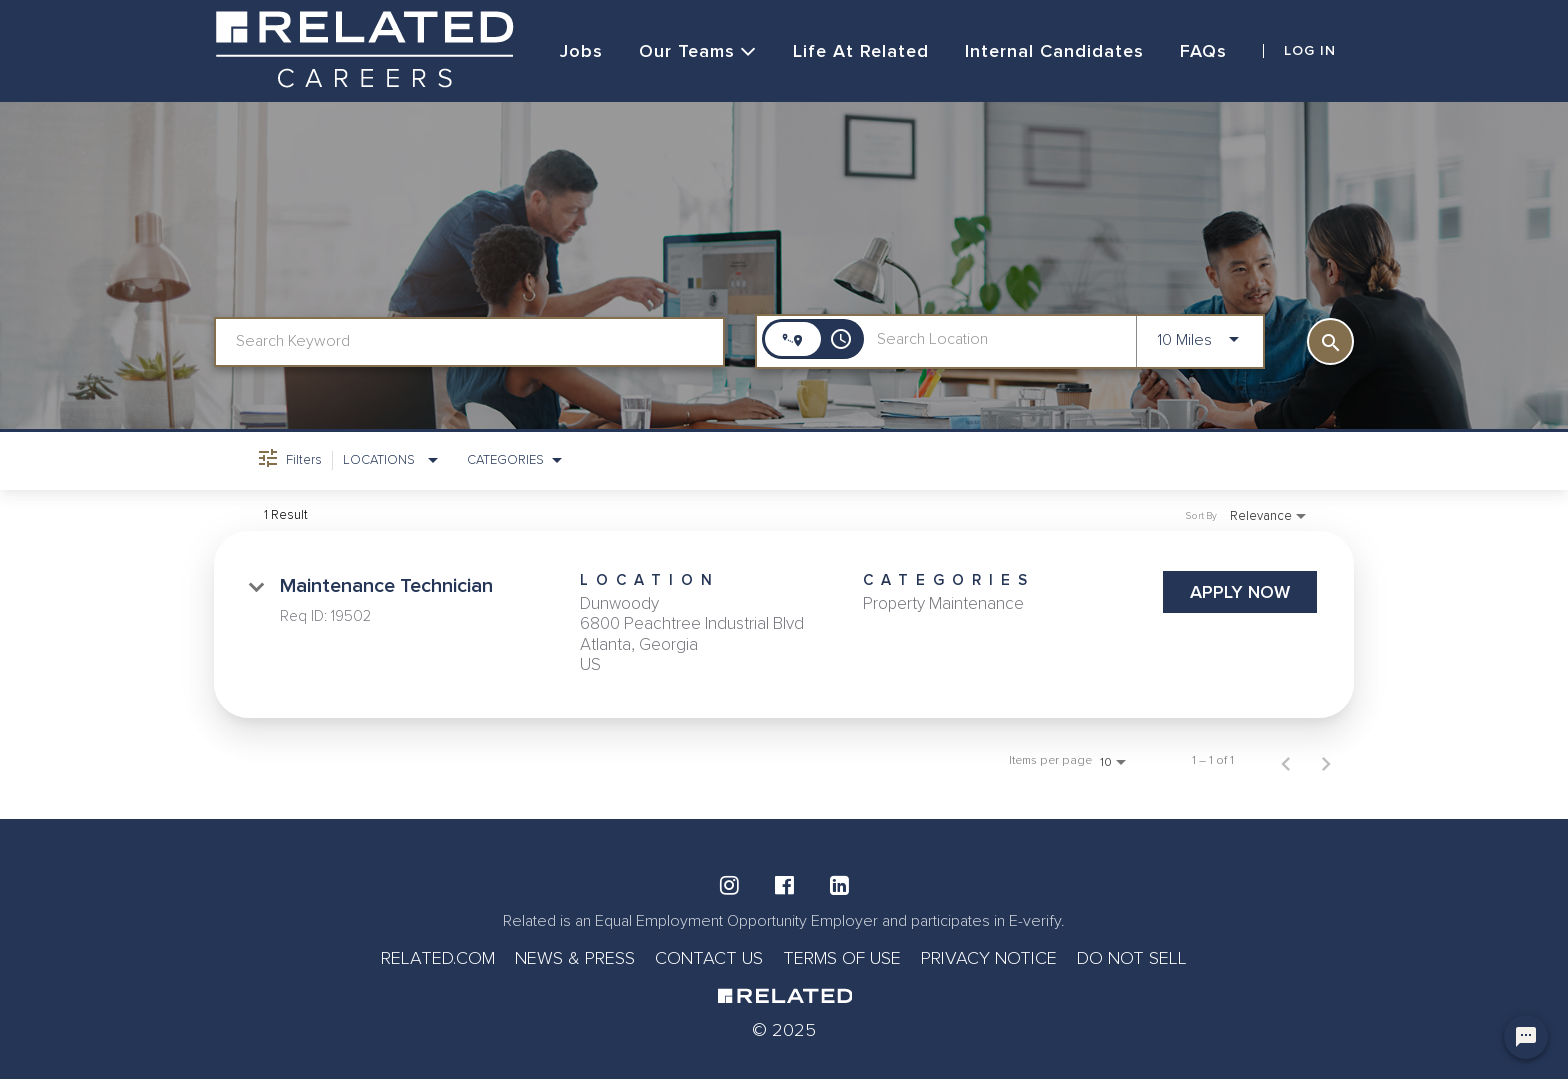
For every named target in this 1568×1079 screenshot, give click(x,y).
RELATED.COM (438, 958)
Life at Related (861, 51)
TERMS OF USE (842, 958)
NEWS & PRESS (575, 958)
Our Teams (698, 51)
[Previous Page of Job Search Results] (1286, 761)
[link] (784, 625)
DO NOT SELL (1132, 958)
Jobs (581, 51)
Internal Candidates (1054, 51)
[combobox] (469, 341)
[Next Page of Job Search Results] (1326, 761)
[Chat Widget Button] (1526, 1037)
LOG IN (1310, 51)
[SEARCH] (1330, 341)
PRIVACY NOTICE (989, 958)
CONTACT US (709, 958)
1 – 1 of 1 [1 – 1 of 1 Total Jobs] (1213, 761)
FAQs (1203, 51)
